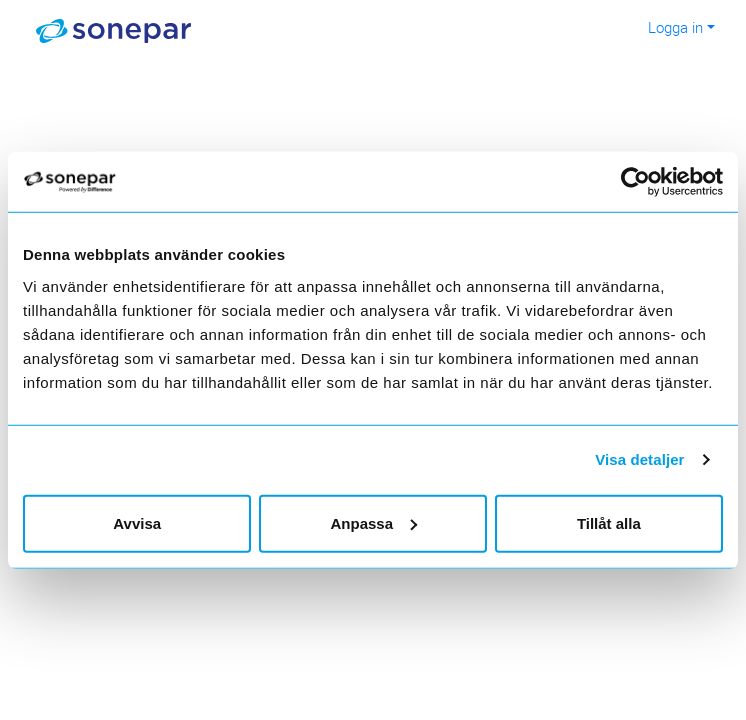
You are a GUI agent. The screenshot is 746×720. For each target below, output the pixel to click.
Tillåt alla (609, 522)
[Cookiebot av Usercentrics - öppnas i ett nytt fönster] (647, 182)
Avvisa (137, 522)
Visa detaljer (639, 459)
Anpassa (373, 522)
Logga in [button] (675, 27)
